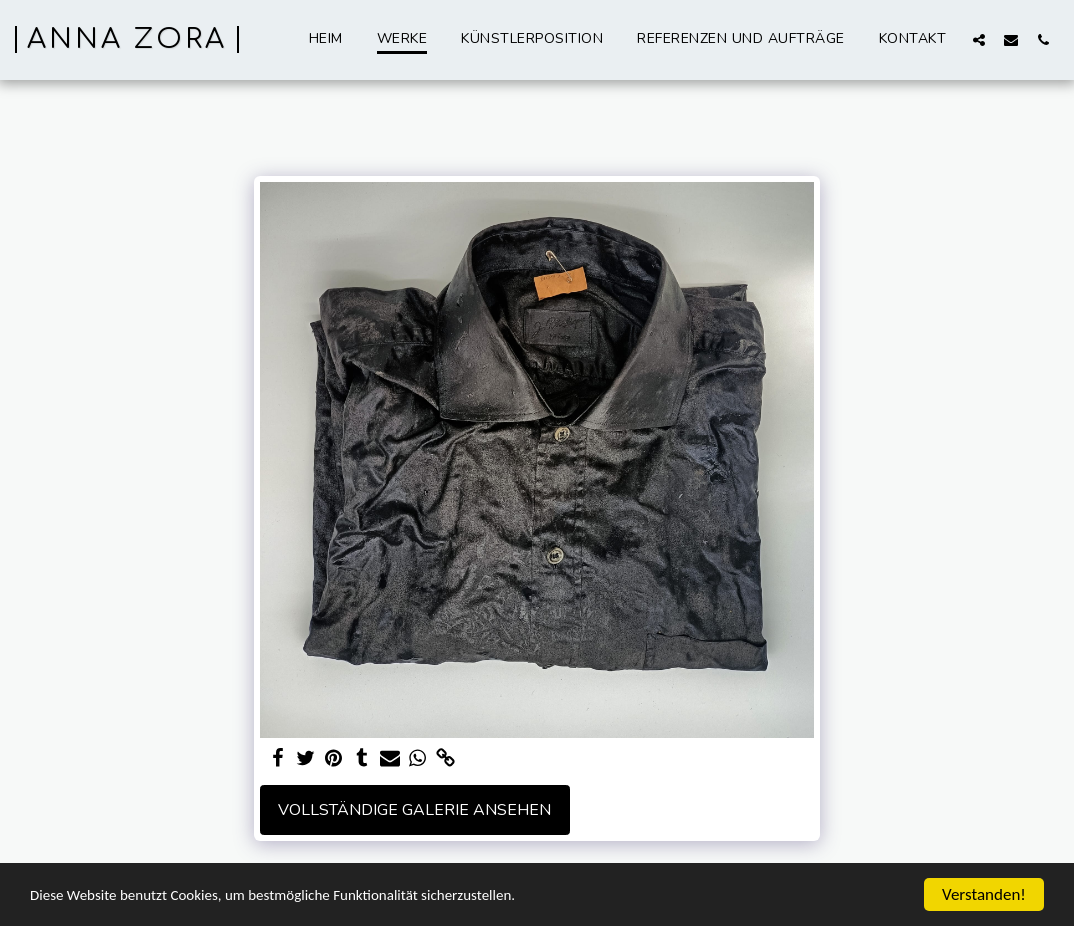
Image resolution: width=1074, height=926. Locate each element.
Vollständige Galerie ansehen (414, 810)
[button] (979, 39)
